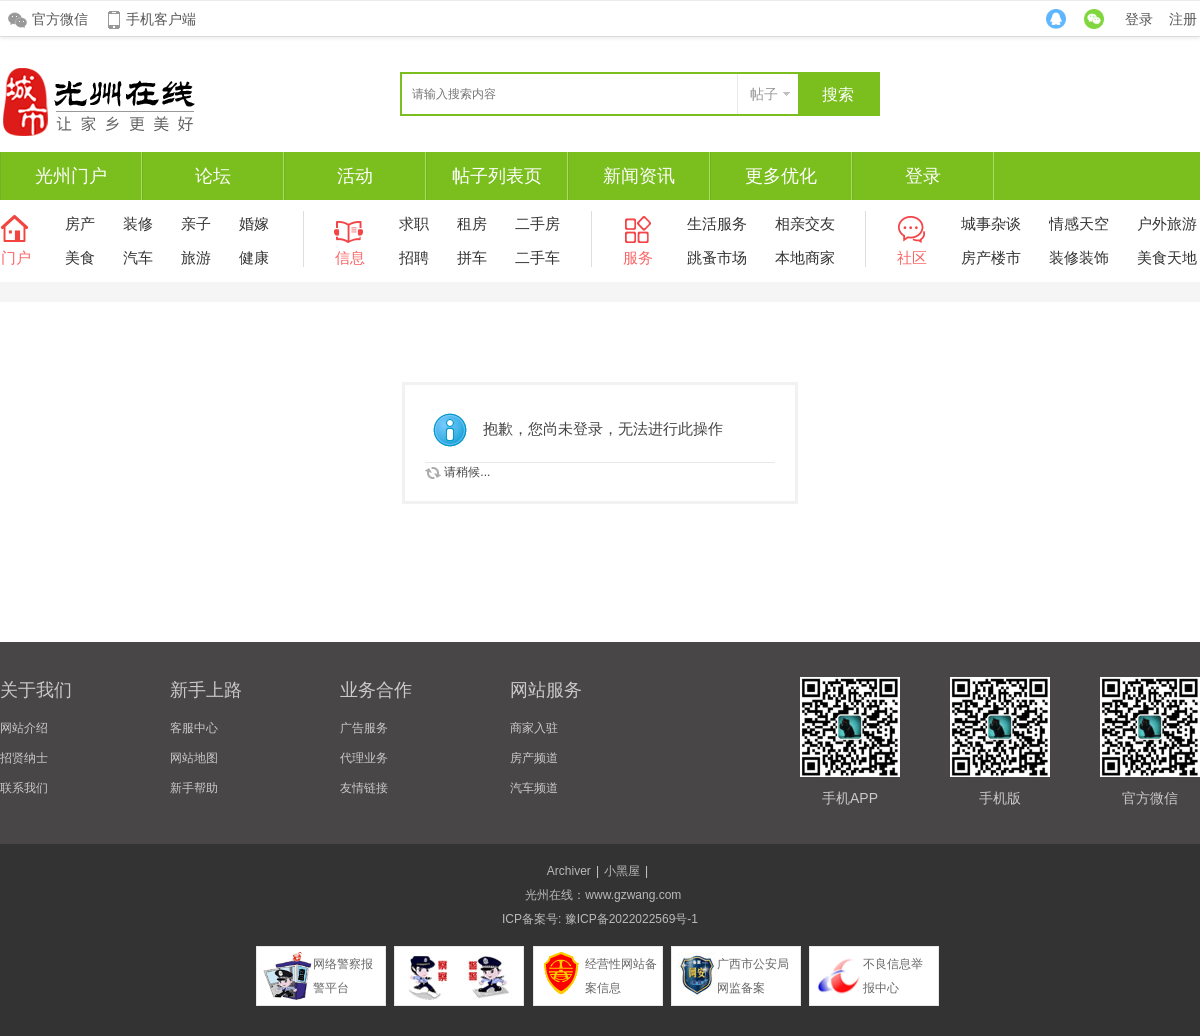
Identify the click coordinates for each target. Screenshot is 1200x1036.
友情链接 (364, 788)
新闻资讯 (639, 176)
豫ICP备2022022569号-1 (631, 919)
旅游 (196, 257)
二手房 (537, 223)
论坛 (213, 176)
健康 (254, 257)
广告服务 (364, 728)
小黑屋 (622, 871)
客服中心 (194, 728)
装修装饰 (1079, 257)
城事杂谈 (991, 223)
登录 (1139, 19)
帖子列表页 (497, 176)
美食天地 (1167, 257)
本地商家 (805, 257)
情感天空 (1079, 223)
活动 (355, 176)
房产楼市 (991, 257)
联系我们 (24, 788)
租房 (472, 223)
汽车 (138, 257)
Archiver (569, 871)
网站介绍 (24, 728)
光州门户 (71, 176)
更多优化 (781, 176)
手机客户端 (161, 19)
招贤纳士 (24, 758)
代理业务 (364, 758)
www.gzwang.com (633, 895)
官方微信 (60, 19)
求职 (414, 223)
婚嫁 (254, 223)
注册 (1183, 19)
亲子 (196, 223)
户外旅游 (1167, 223)
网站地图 (194, 758)
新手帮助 (194, 788)
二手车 (537, 257)
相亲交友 (805, 223)
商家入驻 (534, 728)
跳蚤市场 (717, 257)
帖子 (764, 94)
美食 (80, 257)
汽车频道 (534, 788)
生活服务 (717, 223)
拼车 (472, 257)
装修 (138, 223)
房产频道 (534, 758)
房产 (80, 223)
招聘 (414, 257)
